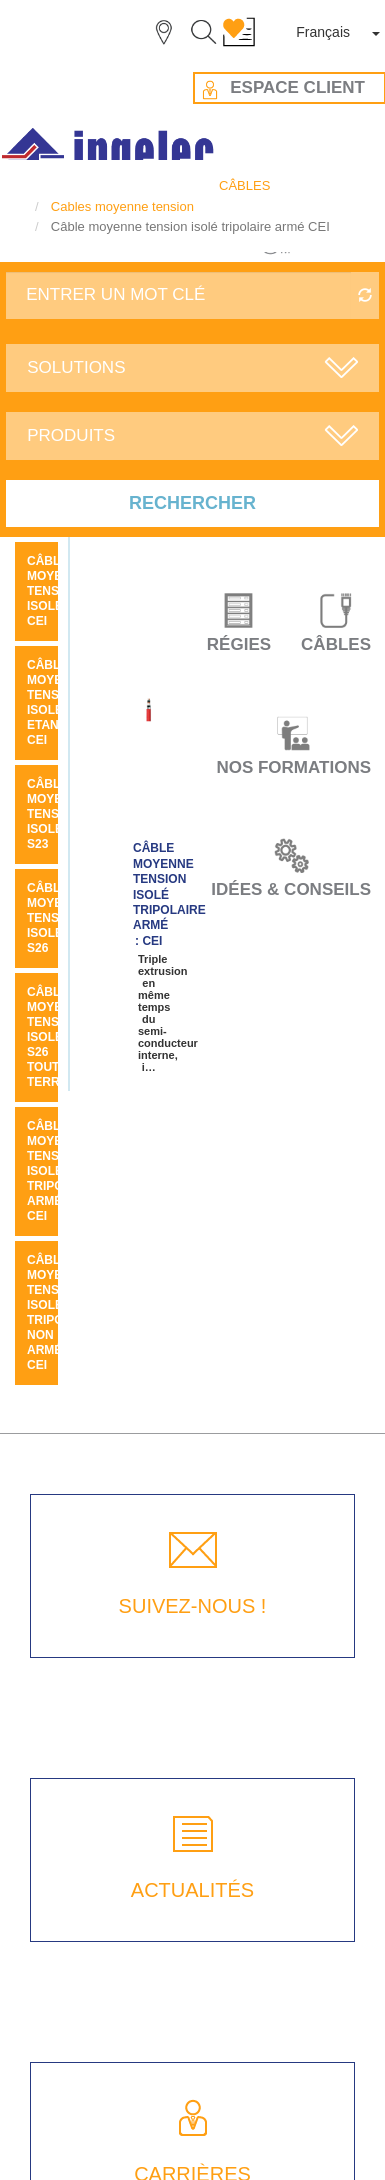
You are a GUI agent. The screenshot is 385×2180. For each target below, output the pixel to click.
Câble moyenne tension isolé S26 (57, 918)
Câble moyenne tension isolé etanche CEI (57, 702)
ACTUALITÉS (192, 1890)
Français (323, 32)
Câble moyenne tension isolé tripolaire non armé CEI (63, 1312)
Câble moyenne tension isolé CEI (57, 591)
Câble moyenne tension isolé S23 (57, 814)
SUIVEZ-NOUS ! (193, 1606)
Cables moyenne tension (122, 206)
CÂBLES (244, 185)
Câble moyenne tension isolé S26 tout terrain (57, 1037)
